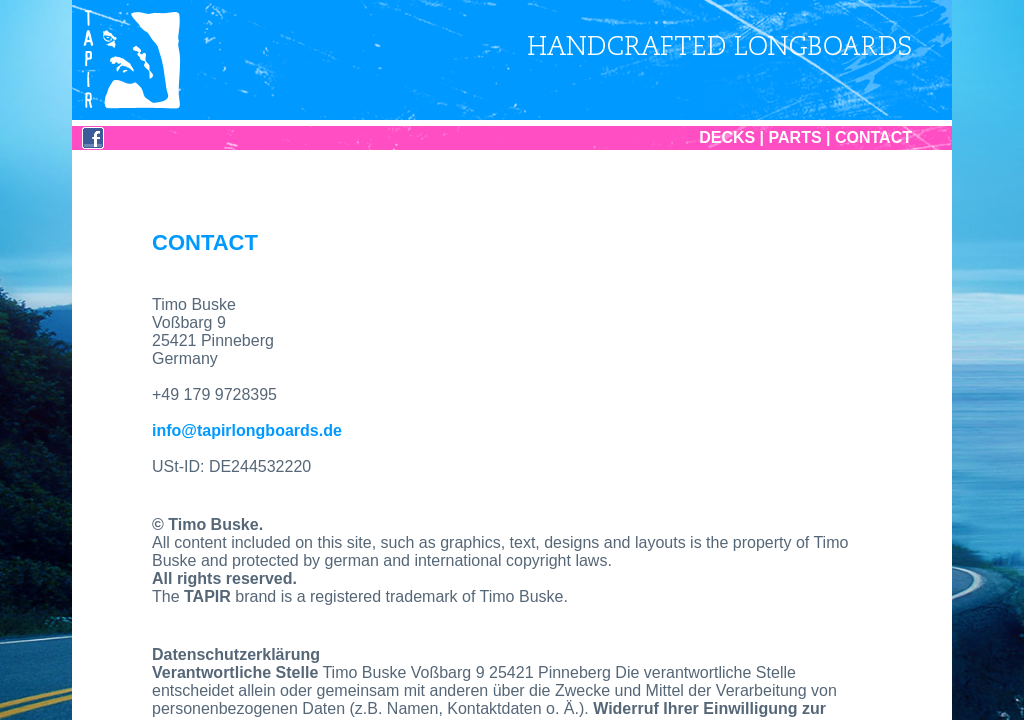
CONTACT (873, 137)
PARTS (795, 137)
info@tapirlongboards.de (247, 430)
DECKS (727, 137)
